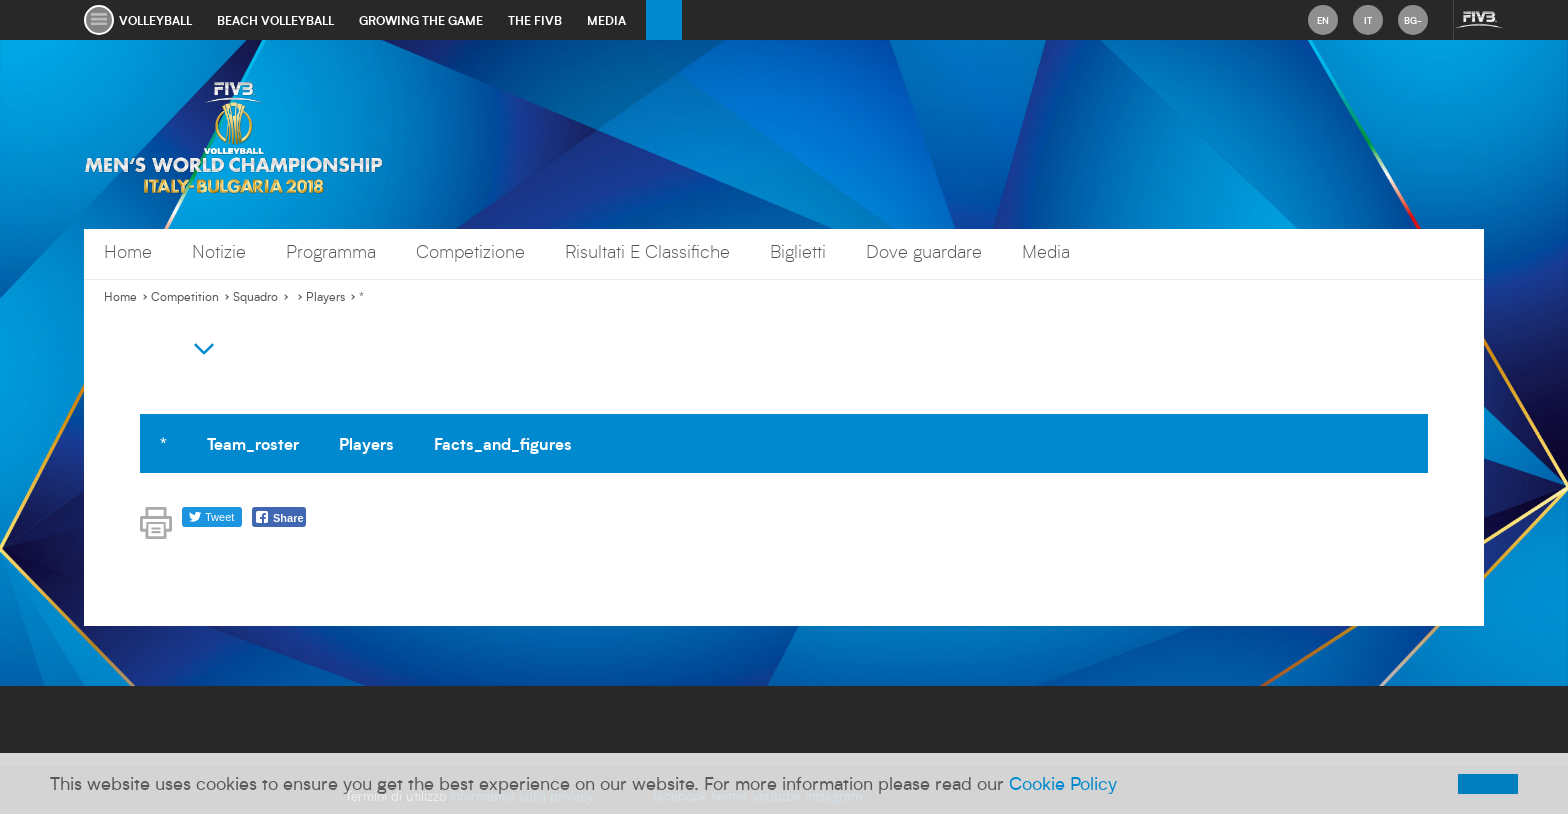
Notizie (219, 251)
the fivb (535, 20)
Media (1046, 251)
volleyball (155, 20)
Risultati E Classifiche (647, 251)
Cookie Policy (1063, 783)
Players (325, 297)
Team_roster (253, 443)
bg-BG (1413, 24)
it (1368, 20)
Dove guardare (924, 251)
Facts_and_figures (503, 443)
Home (128, 251)
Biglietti (798, 251)
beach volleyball (275, 20)
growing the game (421, 20)
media (606, 20)
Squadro (255, 297)
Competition (185, 297)
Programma (331, 251)
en (1323, 20)
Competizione (470, 251)
